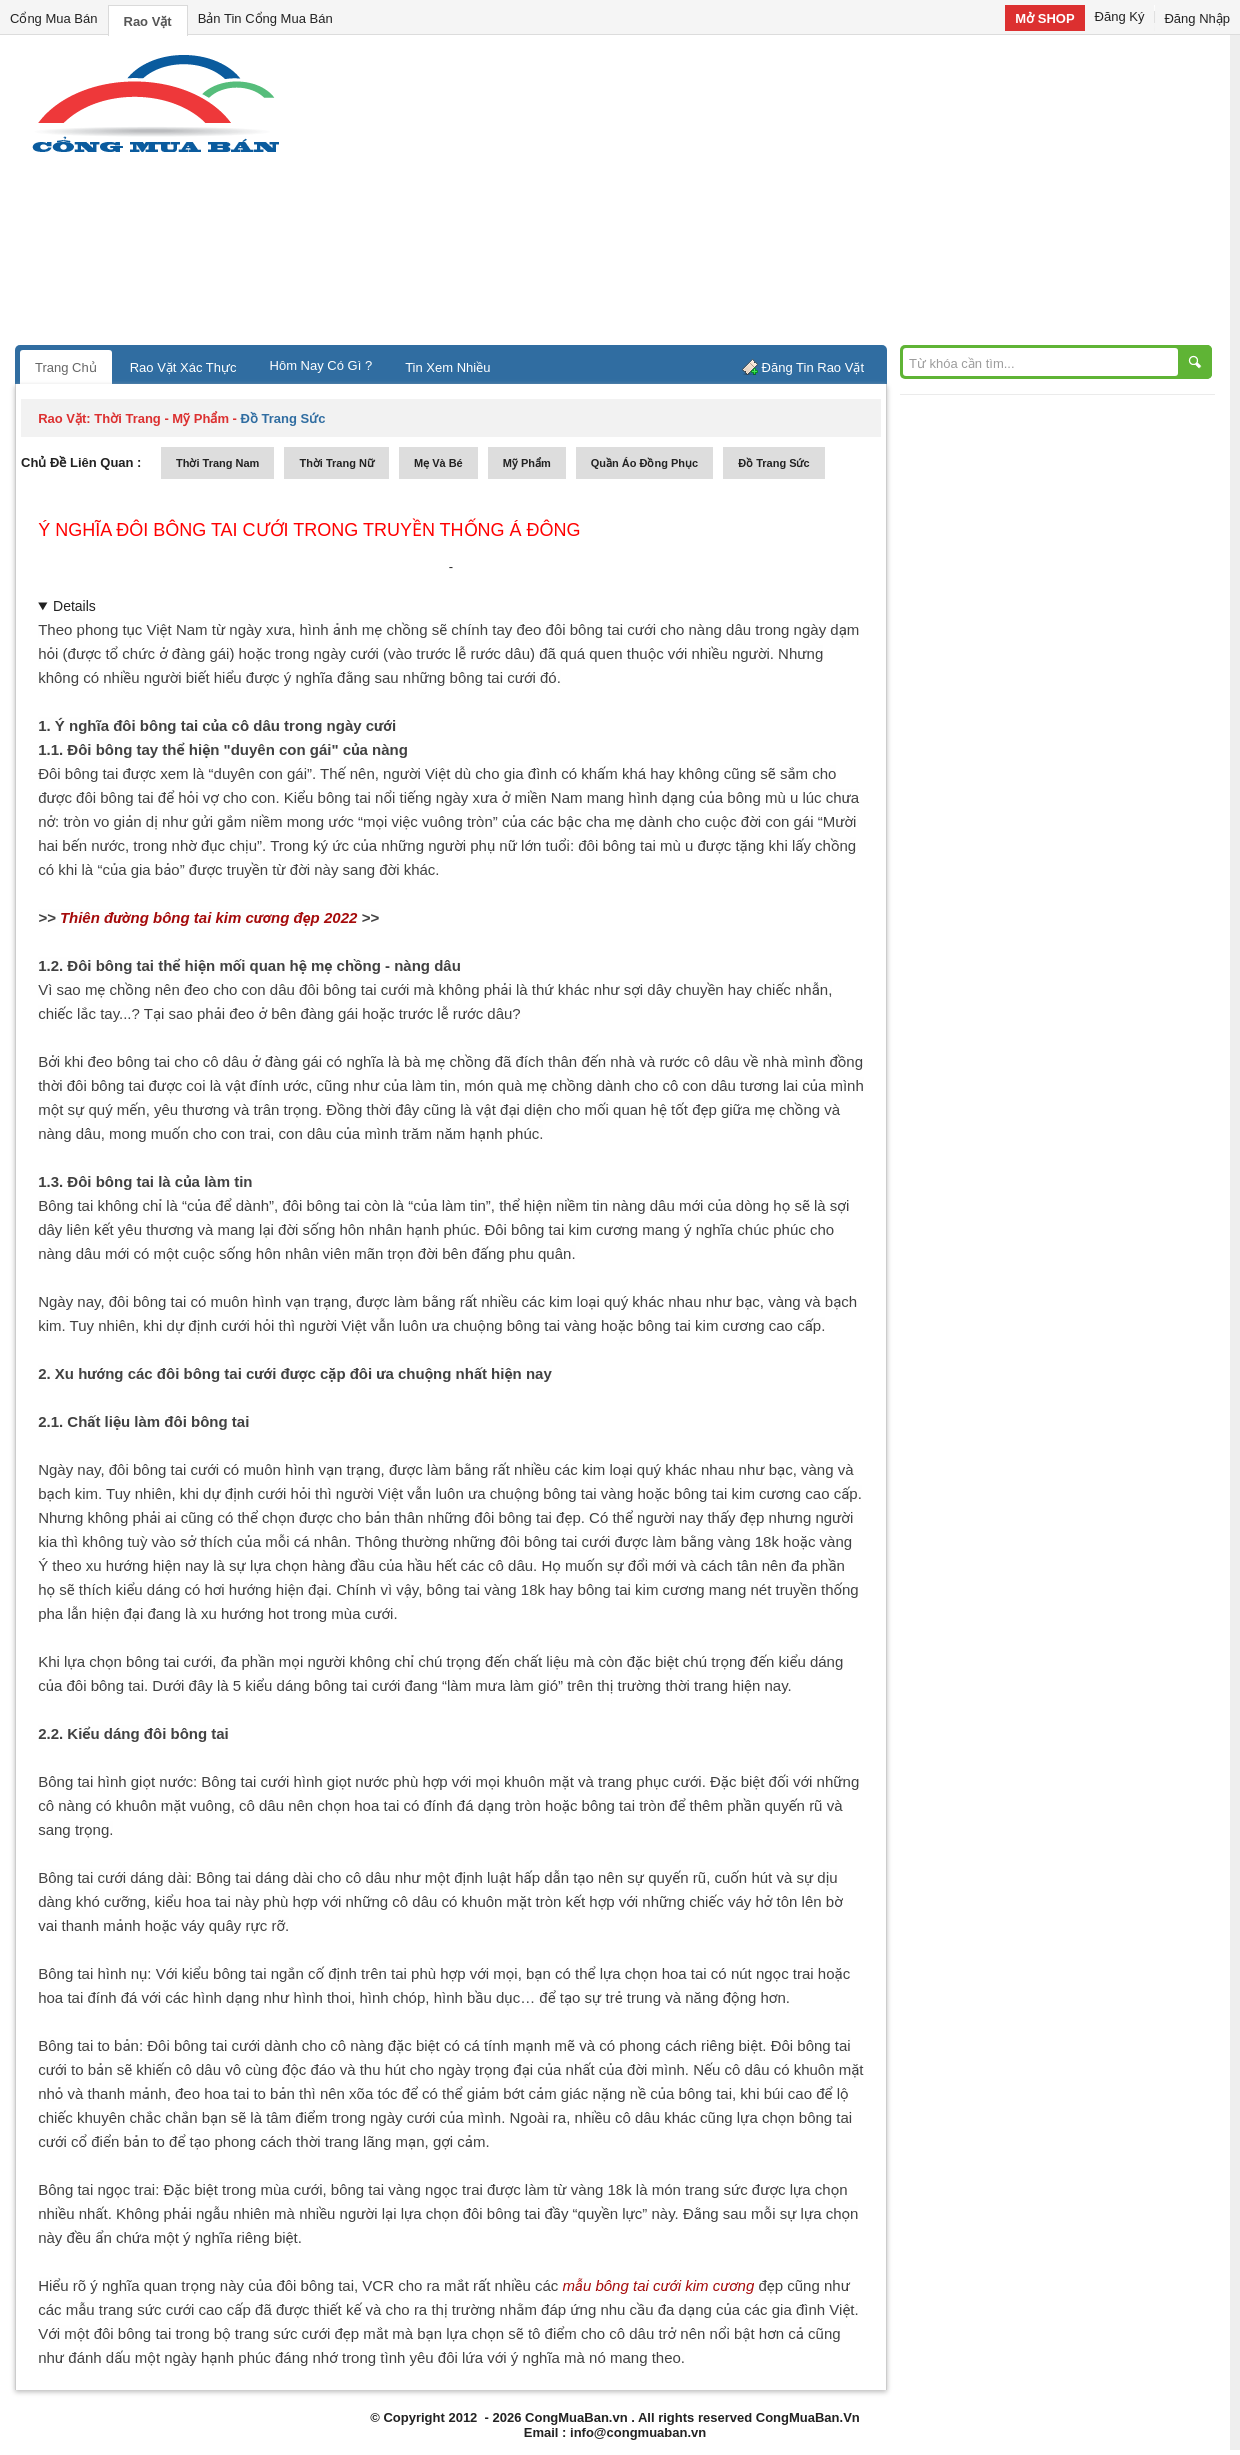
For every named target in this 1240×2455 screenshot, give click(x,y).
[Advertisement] (790, 195)
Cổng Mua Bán (54, 18)
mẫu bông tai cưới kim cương (659, 2285)
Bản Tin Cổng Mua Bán (265, 18)
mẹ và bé (438, 463)
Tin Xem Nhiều (447, 367)
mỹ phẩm (527, 463)
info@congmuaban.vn (638, 2432)
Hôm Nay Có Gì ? (321, 365)
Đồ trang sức (773, 463)
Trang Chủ (66, 367)
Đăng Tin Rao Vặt (813, 367)
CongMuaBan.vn (576, 2417)
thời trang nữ (336, 463)
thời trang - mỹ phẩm (161, 418)
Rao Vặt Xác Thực (183, 367)
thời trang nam (217, 463)
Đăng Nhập (1197, 18)
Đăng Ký (1120, 16)
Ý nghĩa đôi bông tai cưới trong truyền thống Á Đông (309, 530)
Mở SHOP (1044, 18)
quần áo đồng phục (644, 463)
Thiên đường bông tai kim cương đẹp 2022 (208, 917)
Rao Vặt (148, 21)
